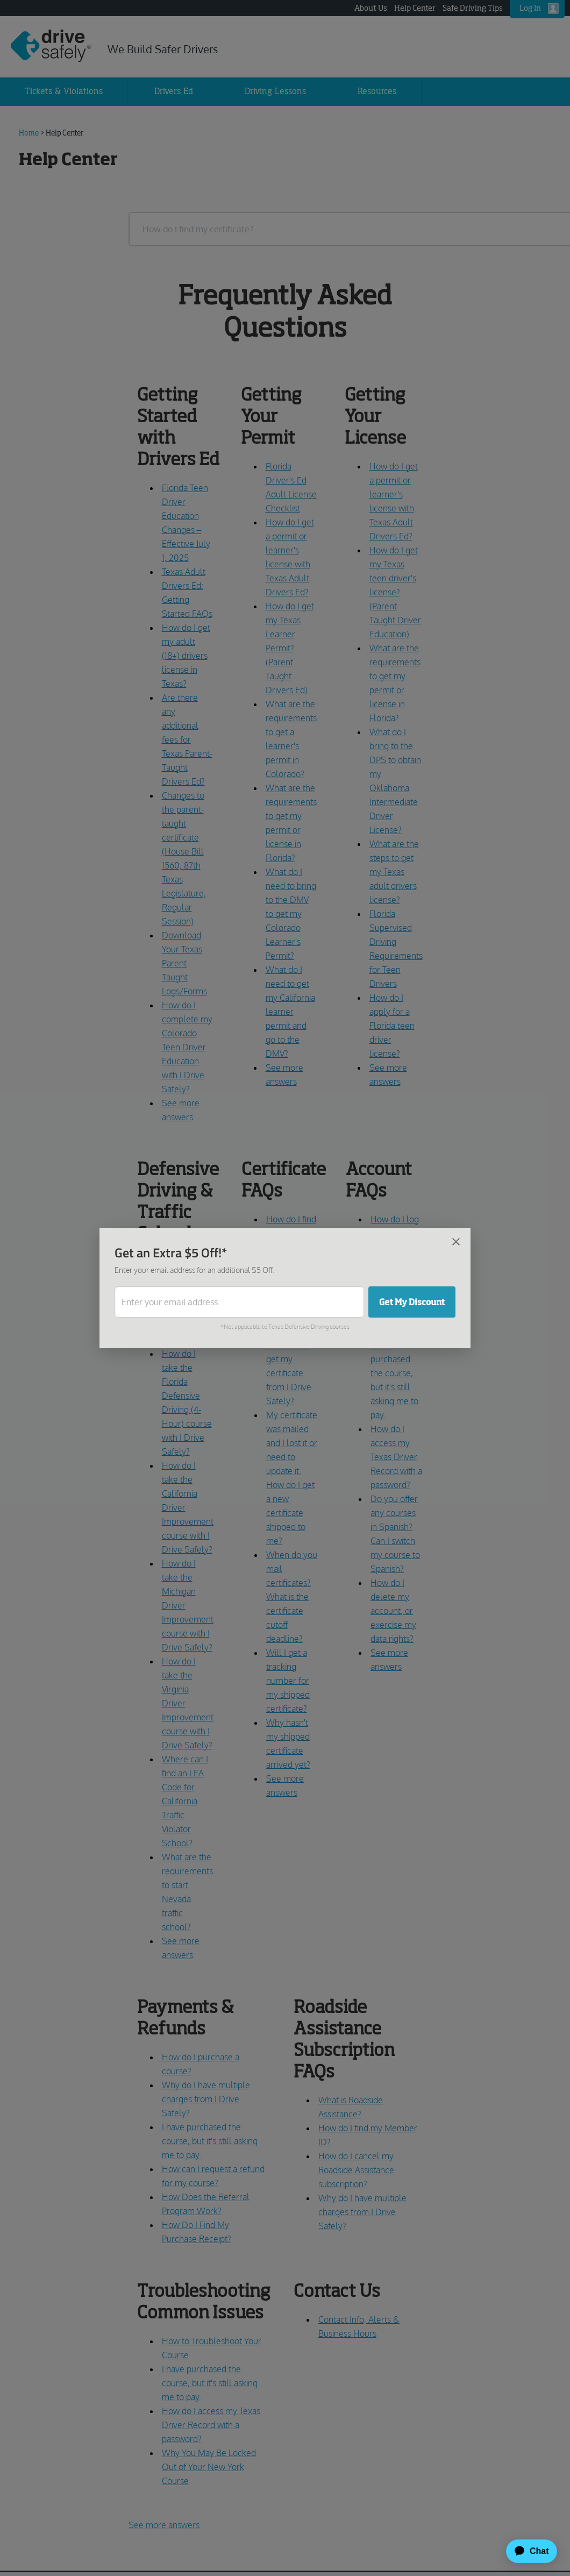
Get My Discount (412, 1302)
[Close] (456, 1241)
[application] (527, 2551)
